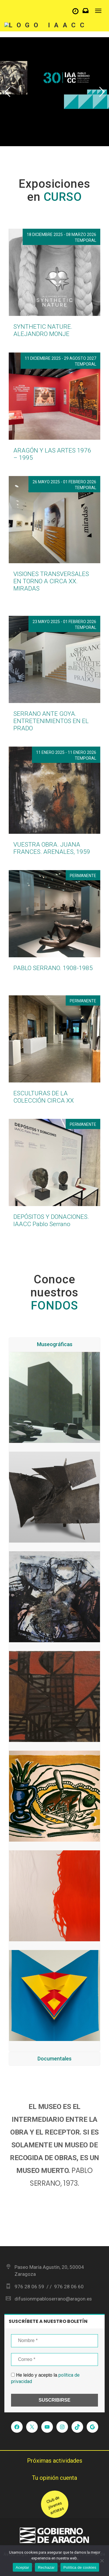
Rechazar (46, 2567)
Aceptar (22, 2567)
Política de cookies (79, 2567)
